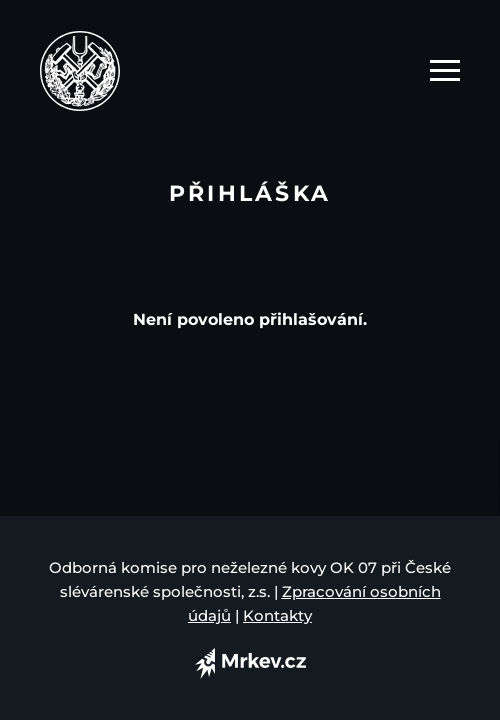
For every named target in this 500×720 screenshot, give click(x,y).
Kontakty (277, 615)
